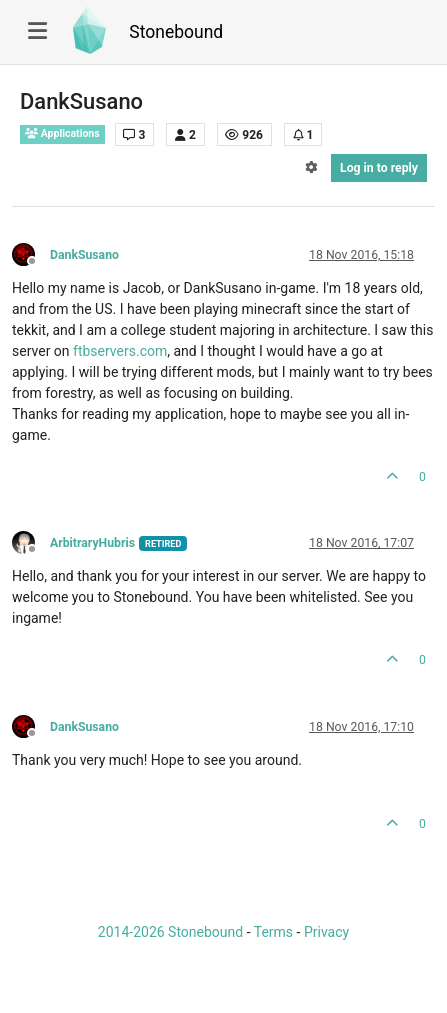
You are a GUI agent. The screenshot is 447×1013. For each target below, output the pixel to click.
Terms (273, 932)
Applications (62, 133)
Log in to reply (379, 168)
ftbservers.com (120, 351)
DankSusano (84, 255)
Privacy (326, 932)
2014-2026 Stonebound (170, 932)
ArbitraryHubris (92, 543)
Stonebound (176, 32)
